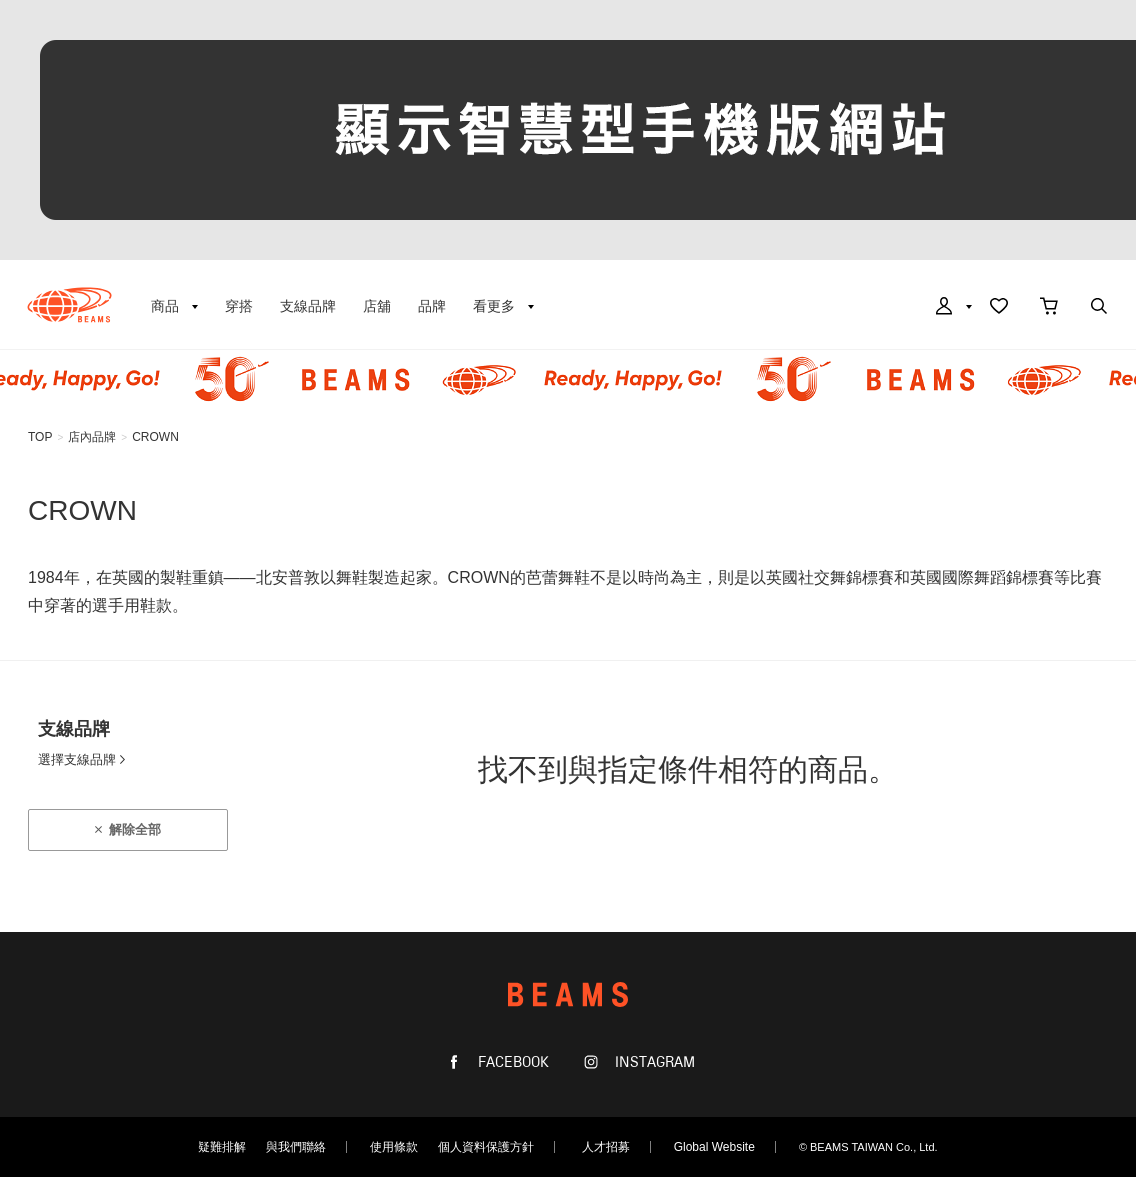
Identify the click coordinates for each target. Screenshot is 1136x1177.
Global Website (714, 1147)
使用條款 (394, 1147)
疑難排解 (222, 1147)
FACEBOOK (511, 1062)
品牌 (432, 306)
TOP (40, 437)
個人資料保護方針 (486, 1147)
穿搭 (239, 306)
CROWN (155, 437)
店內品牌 (92, 437)
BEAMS (69, 305)
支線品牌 (308, 306)
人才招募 (606, 1147)
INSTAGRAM (653, 1062)
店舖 (377, 306)
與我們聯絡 (296, 1147)
